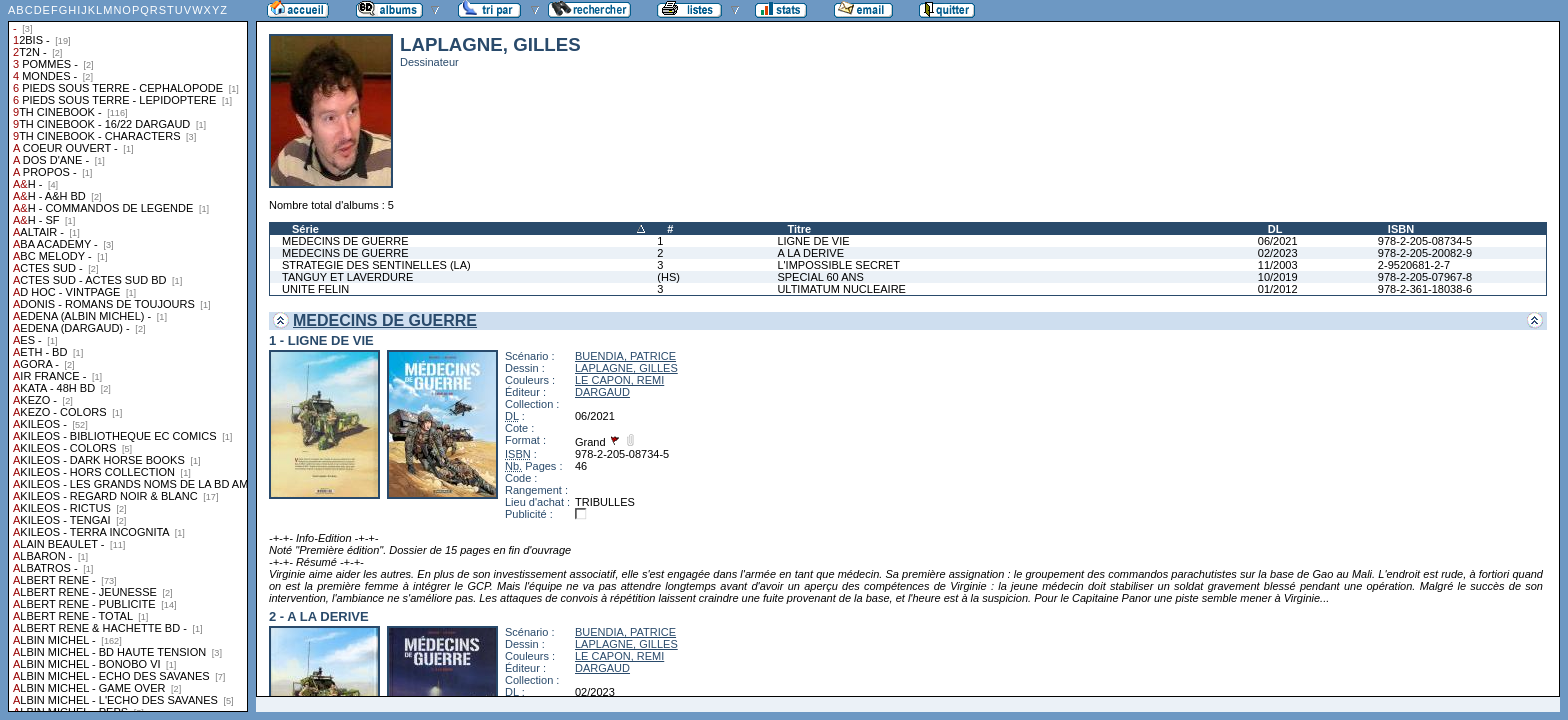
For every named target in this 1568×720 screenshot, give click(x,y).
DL (1275, 229)
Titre (799, 229)
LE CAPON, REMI (619, 380)
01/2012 (1278, 289)
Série (305, 229)
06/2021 (1278, 241)
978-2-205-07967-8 (1425, 277)
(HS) (668, 277)
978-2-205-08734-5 (1425, 241)
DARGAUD (602, 392)
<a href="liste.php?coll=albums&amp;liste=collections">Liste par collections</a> (128, 356)
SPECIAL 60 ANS (820, 277)
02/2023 (1278, 253)
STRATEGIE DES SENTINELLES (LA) (376, 265)
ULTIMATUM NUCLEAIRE (841, 289)
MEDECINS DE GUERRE (345, 241)
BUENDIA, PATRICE (625, 356)
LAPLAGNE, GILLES (626, 368)
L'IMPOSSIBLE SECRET (838, 265)
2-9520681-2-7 (1414, 265)
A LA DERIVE (810, 253)
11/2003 (1278, 265)
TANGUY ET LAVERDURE (347, 277)
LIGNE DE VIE (813, 241)
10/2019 (1278, 277)
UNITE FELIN (315, 289)
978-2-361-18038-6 (1425, 289)
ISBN (1401, 229)
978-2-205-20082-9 (1425, 253)
